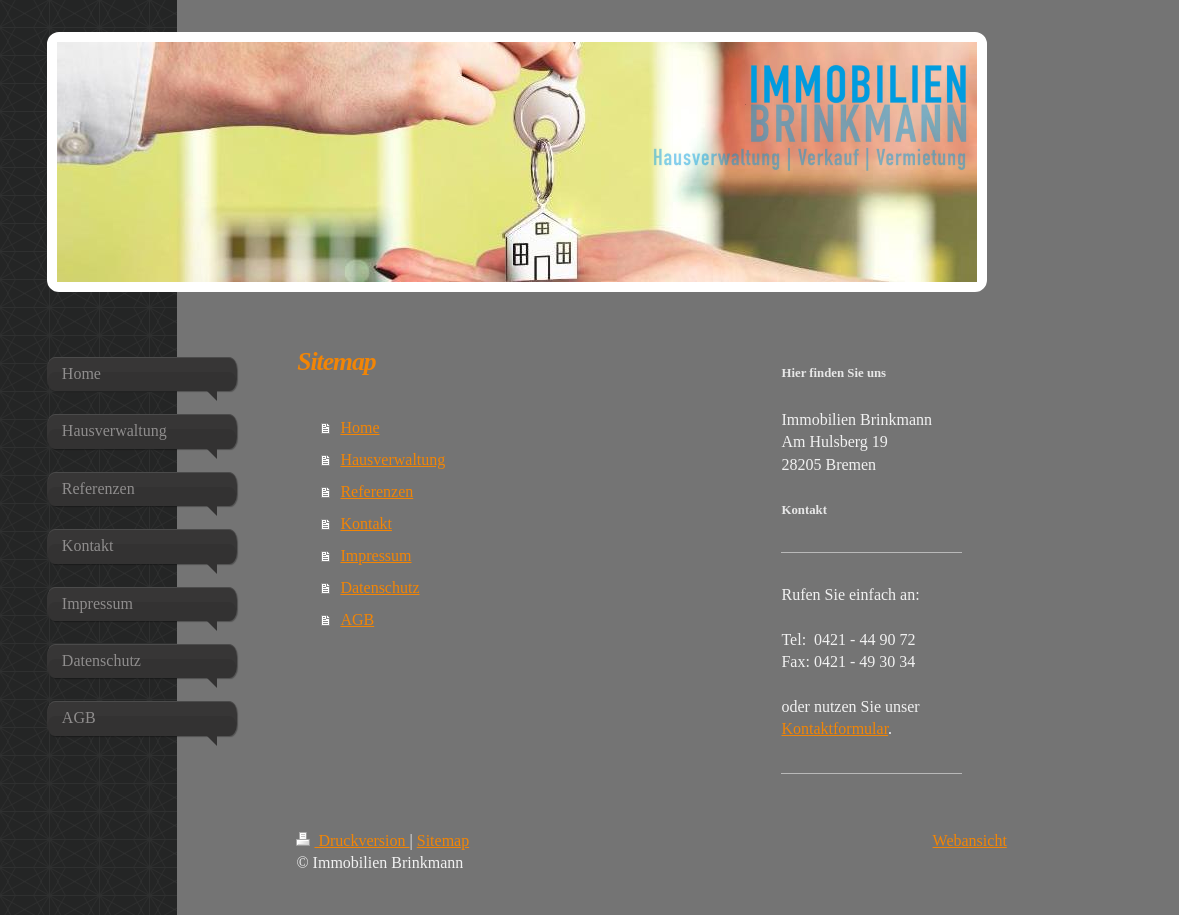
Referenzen (376, 491)
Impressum (375, 555)
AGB (357, 619)
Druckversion (352, 840)
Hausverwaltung (392, 459)
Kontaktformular (834, 728)
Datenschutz (379, 587)
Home (359, 427)
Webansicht (970, 840)
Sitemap (443, 840)
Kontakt (366, 523)
